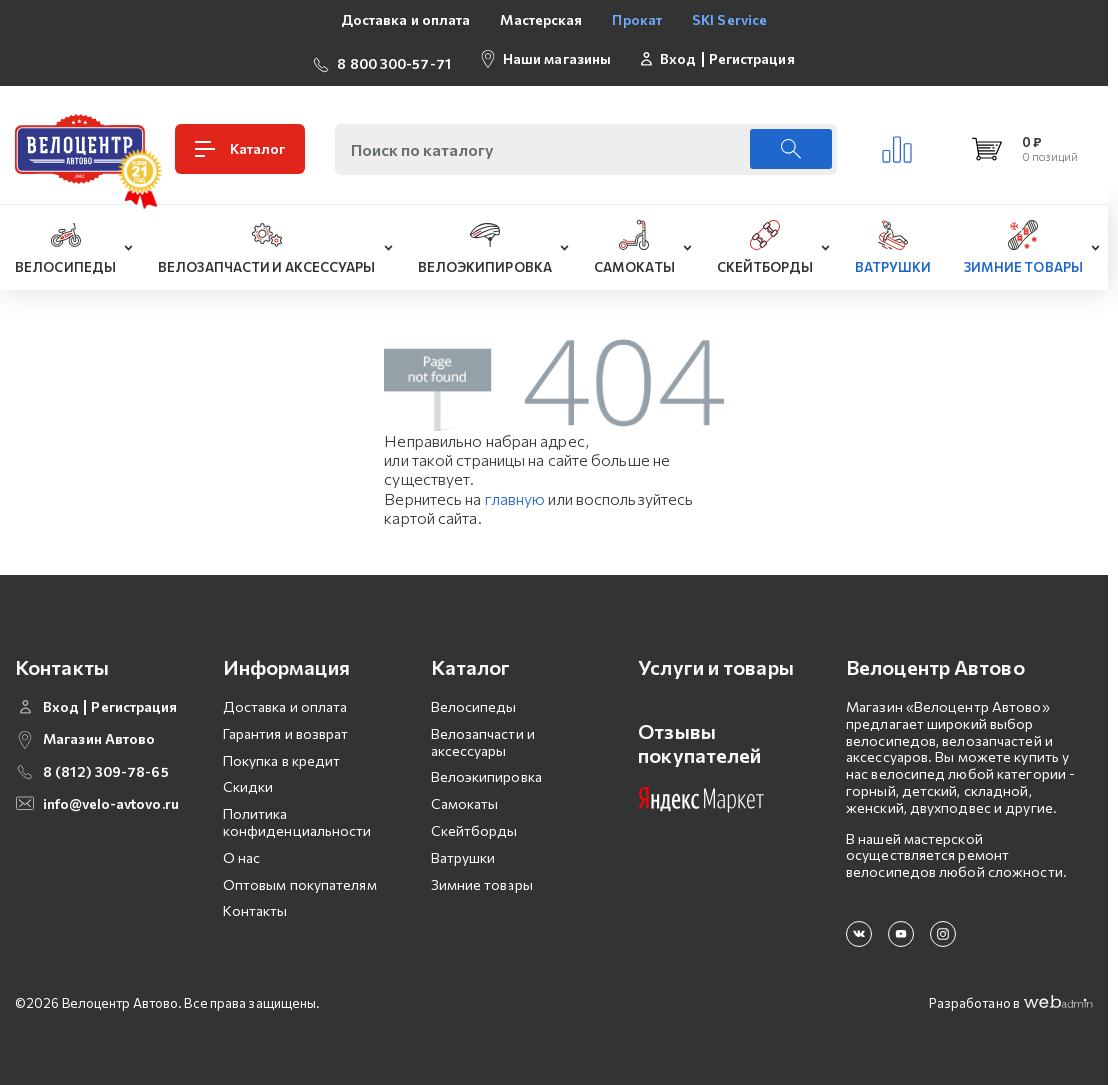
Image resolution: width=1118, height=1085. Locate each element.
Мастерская (541, 19)
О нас (242, 849)
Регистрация (752, 55)
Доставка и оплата (406, 19)
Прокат (637, 19)
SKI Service (729, 19)
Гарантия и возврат (286, 725)
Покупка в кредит (282, 752)
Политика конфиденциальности (297, 815)
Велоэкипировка (486, 769)
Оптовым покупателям (300, 876)
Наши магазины (557, 54)
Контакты (255, 903)
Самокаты (465, 796)
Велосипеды (474, 698)
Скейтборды (474, 822)
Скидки (248, 779)
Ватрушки (463, 849)
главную (515, 490)
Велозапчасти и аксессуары (483, 734)
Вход (678, 55)
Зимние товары (482, 876)
